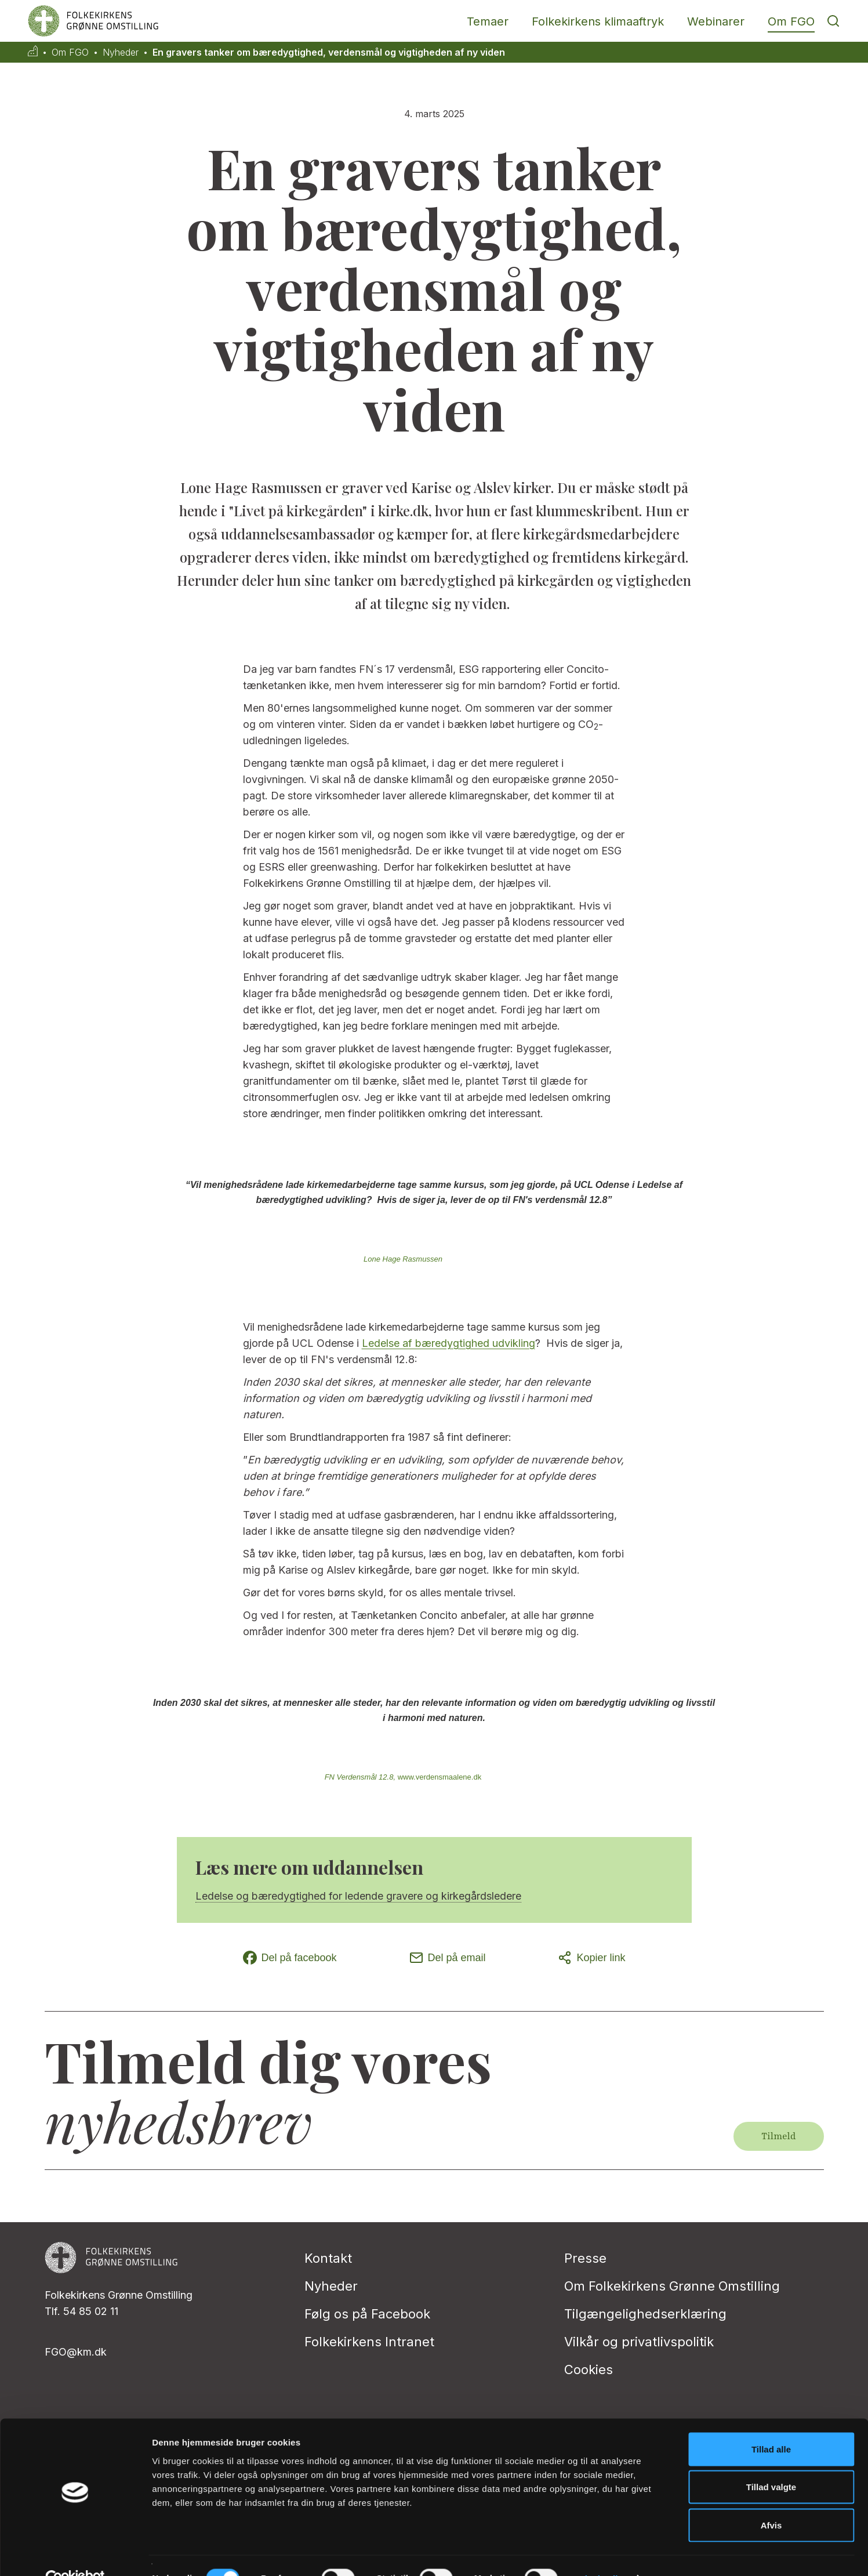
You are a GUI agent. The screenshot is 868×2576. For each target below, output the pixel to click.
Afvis (771, 2500)
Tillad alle (771, 2424)
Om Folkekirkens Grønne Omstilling (672, 2286)
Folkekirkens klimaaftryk (598, 21)
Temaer (488, 21)
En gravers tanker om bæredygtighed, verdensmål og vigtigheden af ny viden (328, 52)
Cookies (588, 2369)
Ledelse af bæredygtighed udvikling (448, 1343)
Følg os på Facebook (367, 2314)
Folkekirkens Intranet (369, 2342)
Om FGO (791, 21)
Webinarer (715, 21)
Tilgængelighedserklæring (645, 2314)
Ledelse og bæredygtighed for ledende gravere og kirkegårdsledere (358, 1896)
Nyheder (121, 52)
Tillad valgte (771, 2462)
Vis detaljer (602, 2553)
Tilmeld (778, 2136)
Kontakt (328, 2258)
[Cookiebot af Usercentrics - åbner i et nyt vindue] (75, 2553)
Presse (585, 2258)
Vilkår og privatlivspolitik (639, 2342)
